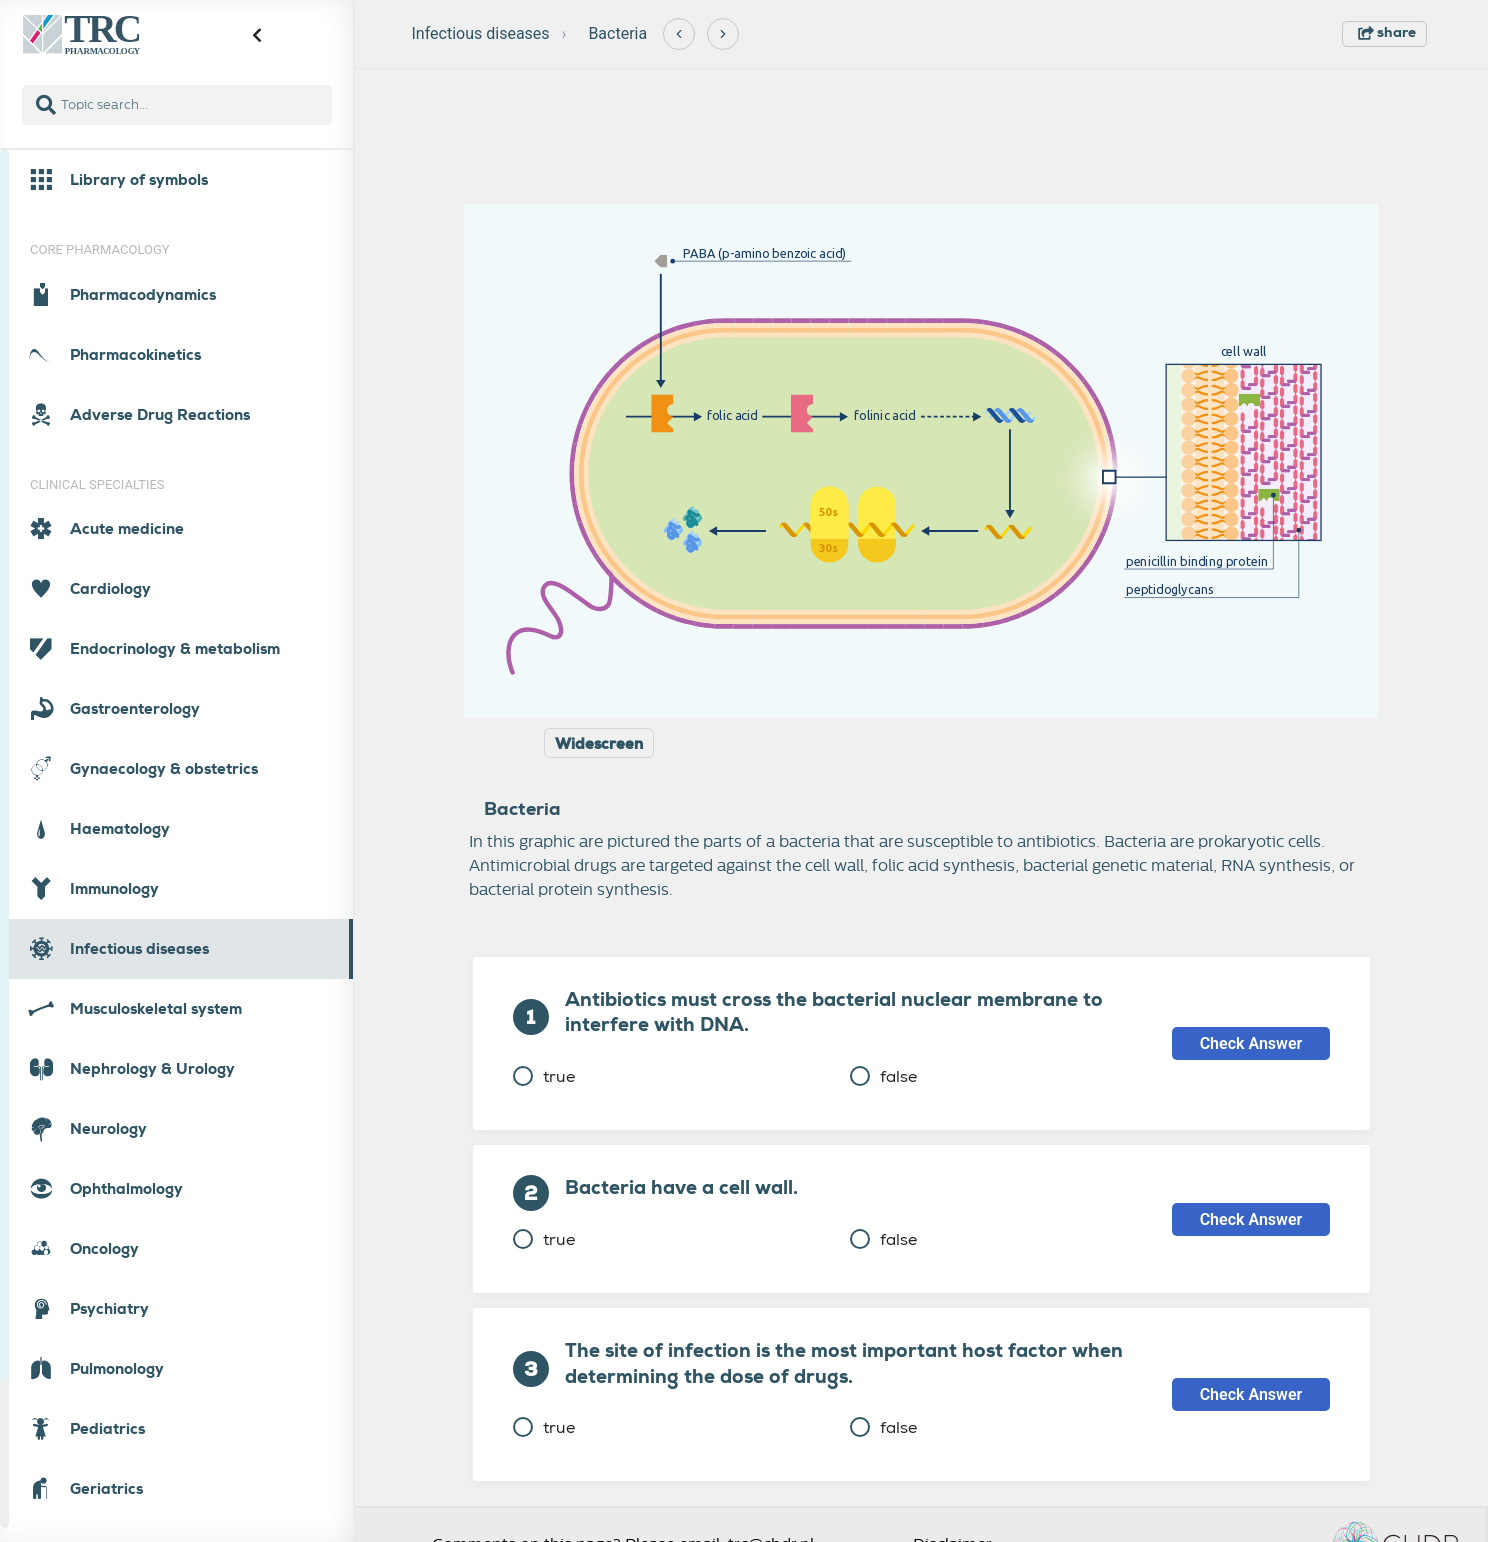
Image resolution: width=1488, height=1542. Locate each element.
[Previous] (679, 34)
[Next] (723, 34)
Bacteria (617, 33)
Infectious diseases (481, 33)
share (1387, 32)
